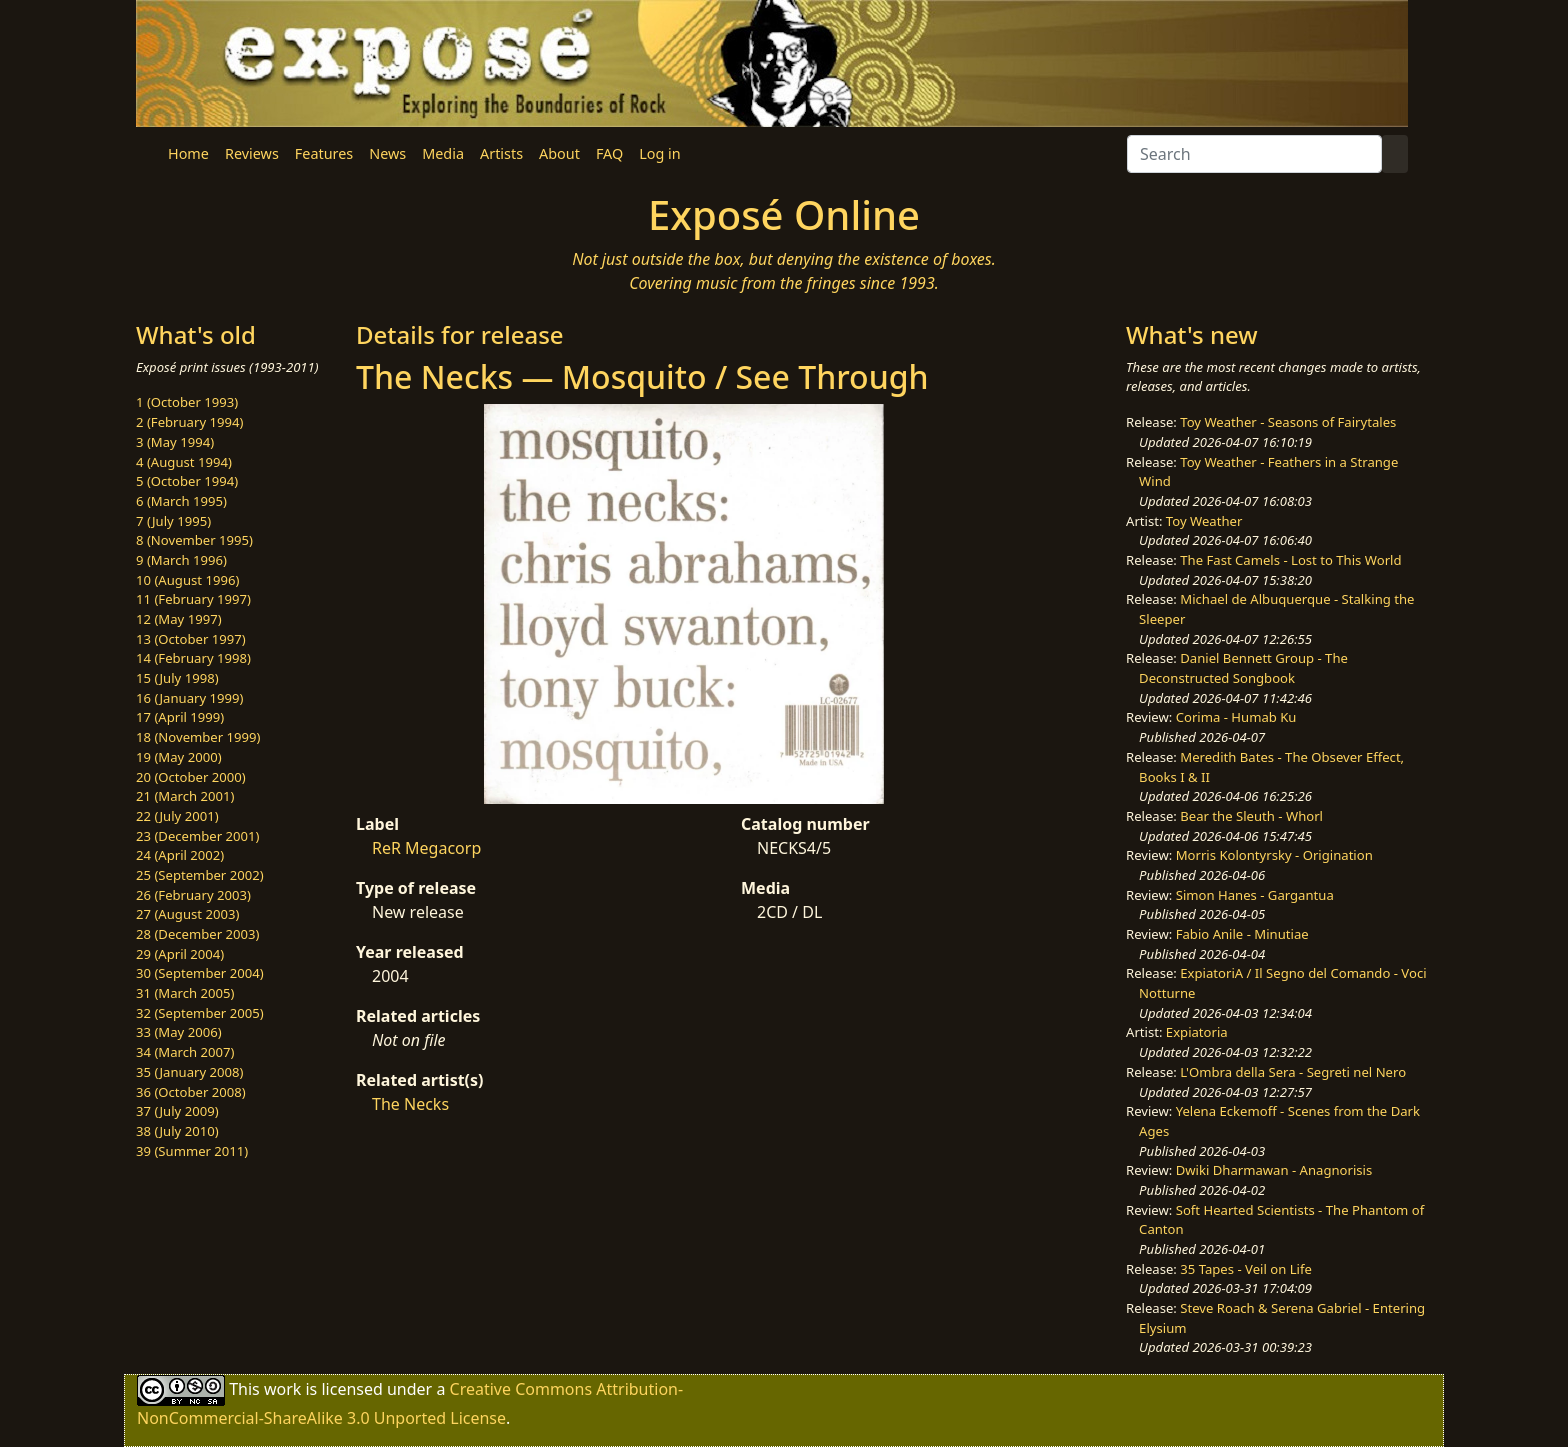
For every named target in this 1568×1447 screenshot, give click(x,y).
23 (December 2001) (197, 836)
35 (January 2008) (189, 1072)
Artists (501, 153)
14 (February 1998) (193, 658)
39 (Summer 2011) (192, 1151)
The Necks (410, 1104)
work (282, 1389)
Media (443, 153)
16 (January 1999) (189, 698)
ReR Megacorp (426, 848)
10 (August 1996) (187, 580)
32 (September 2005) (200, 1013)
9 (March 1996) (181, 560)
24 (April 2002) (180, 855)
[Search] (1254, 154)
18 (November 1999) (198, 737)
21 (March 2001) (185, 796)
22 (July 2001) (177, 816)
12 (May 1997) (179, 619)
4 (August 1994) (184, 462)
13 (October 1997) (191, 639)
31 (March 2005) (185, 993)
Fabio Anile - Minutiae (1242, 934)
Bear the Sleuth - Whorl (1251, 816)
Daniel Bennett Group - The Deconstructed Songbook (1243, 668)
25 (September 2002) (200, 875)
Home (188, 153)
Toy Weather (1204, 521)
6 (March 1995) (181, 501)
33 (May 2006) (179, 1032)
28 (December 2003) (197, 934)
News (387, 153)
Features (324, 153)
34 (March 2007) (185, 1052)
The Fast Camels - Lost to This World (1290, 560)
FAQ (609, 153)
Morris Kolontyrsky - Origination (1274, 855)
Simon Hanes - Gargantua (1255, 895)
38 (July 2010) (177, 1131)
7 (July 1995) (173, 521)
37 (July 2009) (177, 1111)
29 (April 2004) (180, 954)
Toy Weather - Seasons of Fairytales (1288, 422)
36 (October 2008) (191, 1092)
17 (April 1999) (180, 717)
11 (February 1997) (193, 599)
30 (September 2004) (200, 973)
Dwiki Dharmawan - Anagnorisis (1274, 1170)
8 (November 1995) (194, 540)
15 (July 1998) (177, 678)
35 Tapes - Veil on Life (1246, 1269)
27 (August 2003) (187, 914)
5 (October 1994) (187, 481)
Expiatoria (1197, 1032)
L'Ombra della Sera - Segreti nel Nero (1293, 1072)
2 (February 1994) (189, 422)
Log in (659, 153)
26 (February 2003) (193, 895)
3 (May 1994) (175, 442)
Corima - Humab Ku (1236, 717)
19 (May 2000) (179, 757)
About (559, 153)
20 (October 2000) (191, 777)
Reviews (252, 153)
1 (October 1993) (187, 402)
